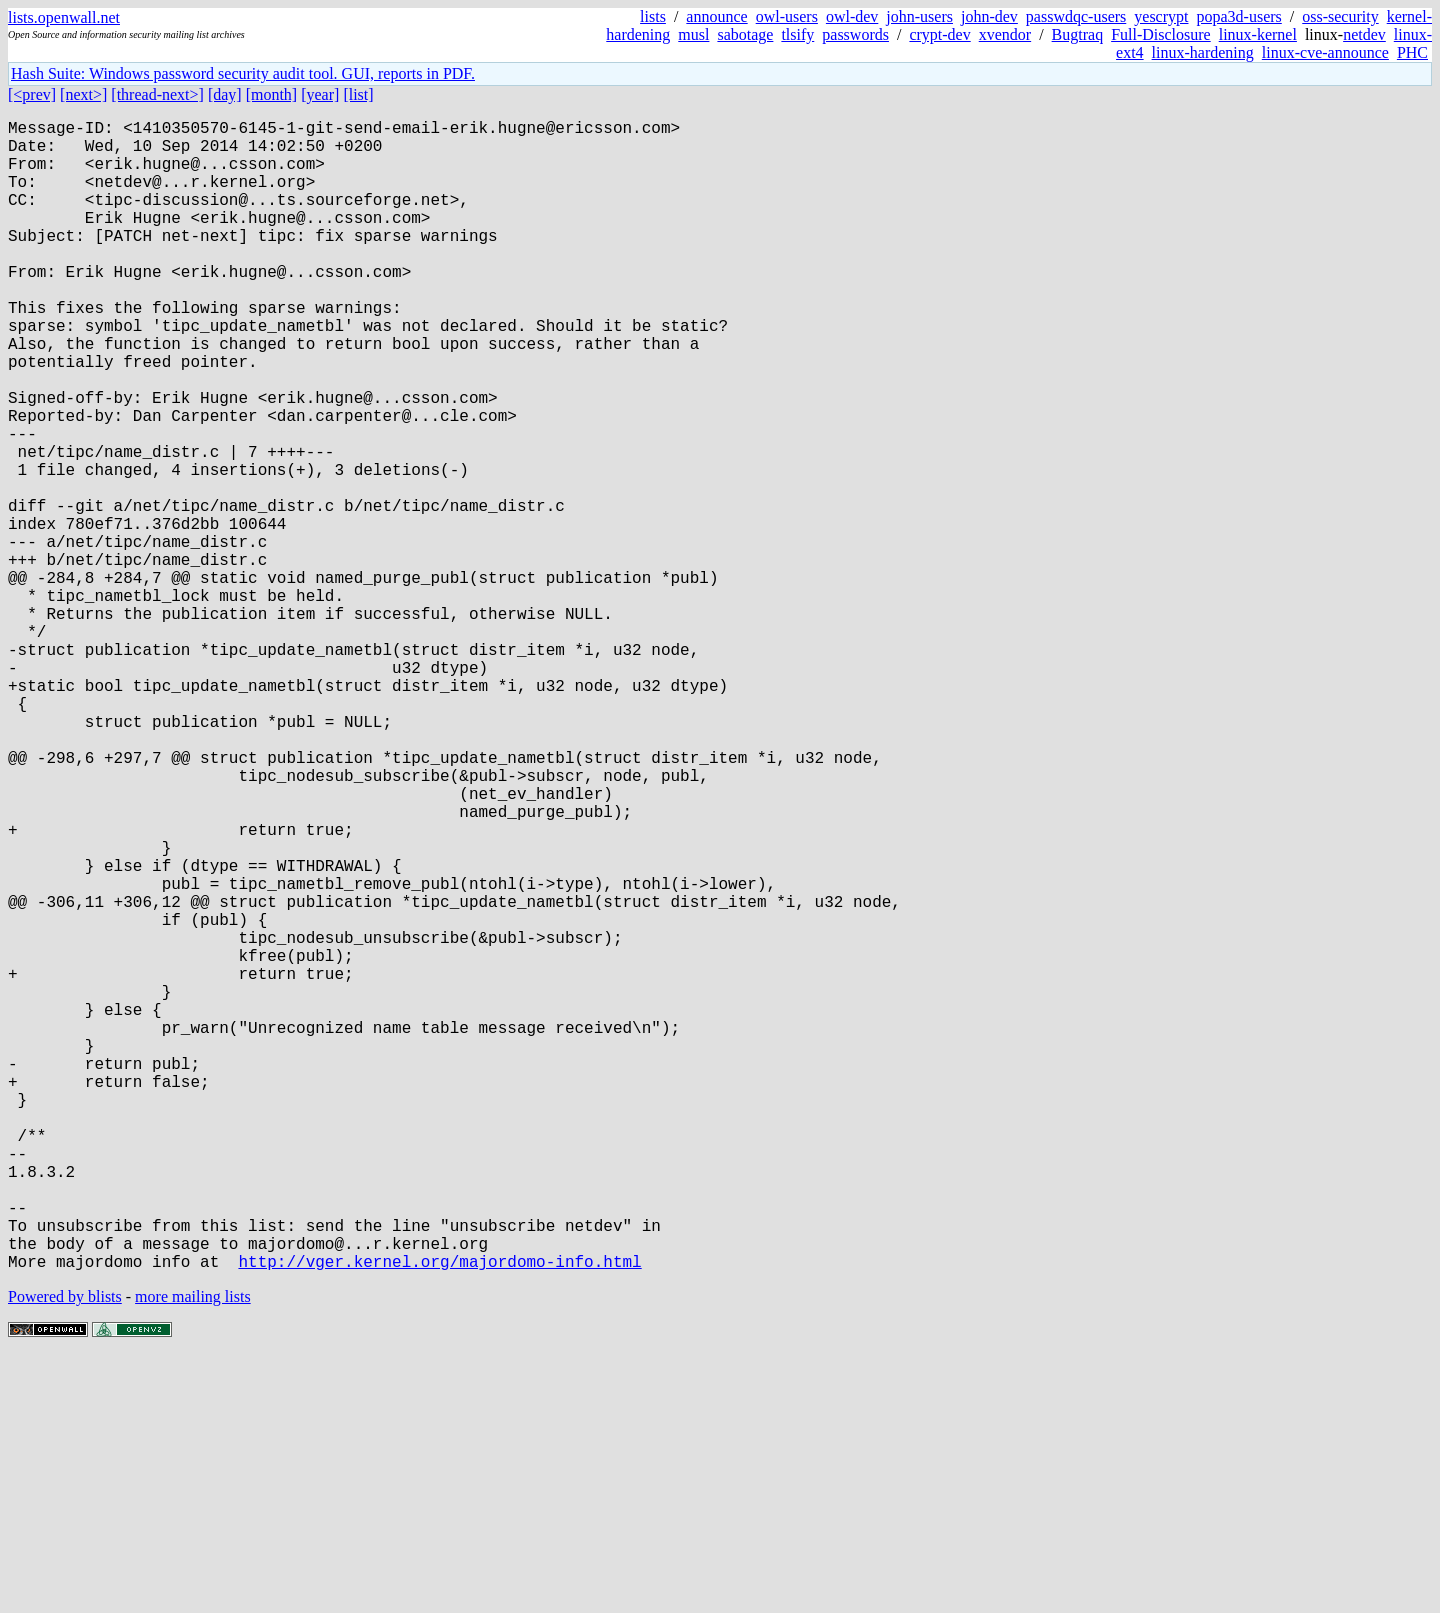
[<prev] (32, 94)
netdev (1364, 34)
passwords (855, 34)
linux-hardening (1203, 52)
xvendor (1005, 34)
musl (693, 34)
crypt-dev (939, 34)
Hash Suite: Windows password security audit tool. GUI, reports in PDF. (243, 73)
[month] (272, 94)
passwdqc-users (1076, 16)
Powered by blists (65, 1552)
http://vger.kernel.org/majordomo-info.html (439, 1517)
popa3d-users (1238, 16)
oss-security (1340, 16)
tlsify (797, 34)
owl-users (787, 16)
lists (653, 16)
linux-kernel (1258, 34)
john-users (919, 16)
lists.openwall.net (64, 17)
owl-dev (852, 16)
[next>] (83, 94)
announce (716, 16)
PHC (1412, 52)
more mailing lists (193, 1552)
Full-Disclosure (1161, 34)
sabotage (745, 34)
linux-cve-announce (1325, 52)
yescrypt (1161, 16)
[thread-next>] (157, 94)
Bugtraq (1078, 34)
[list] (358, 94)
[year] (320, 94)
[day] (225, 94)
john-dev (989, 16)
